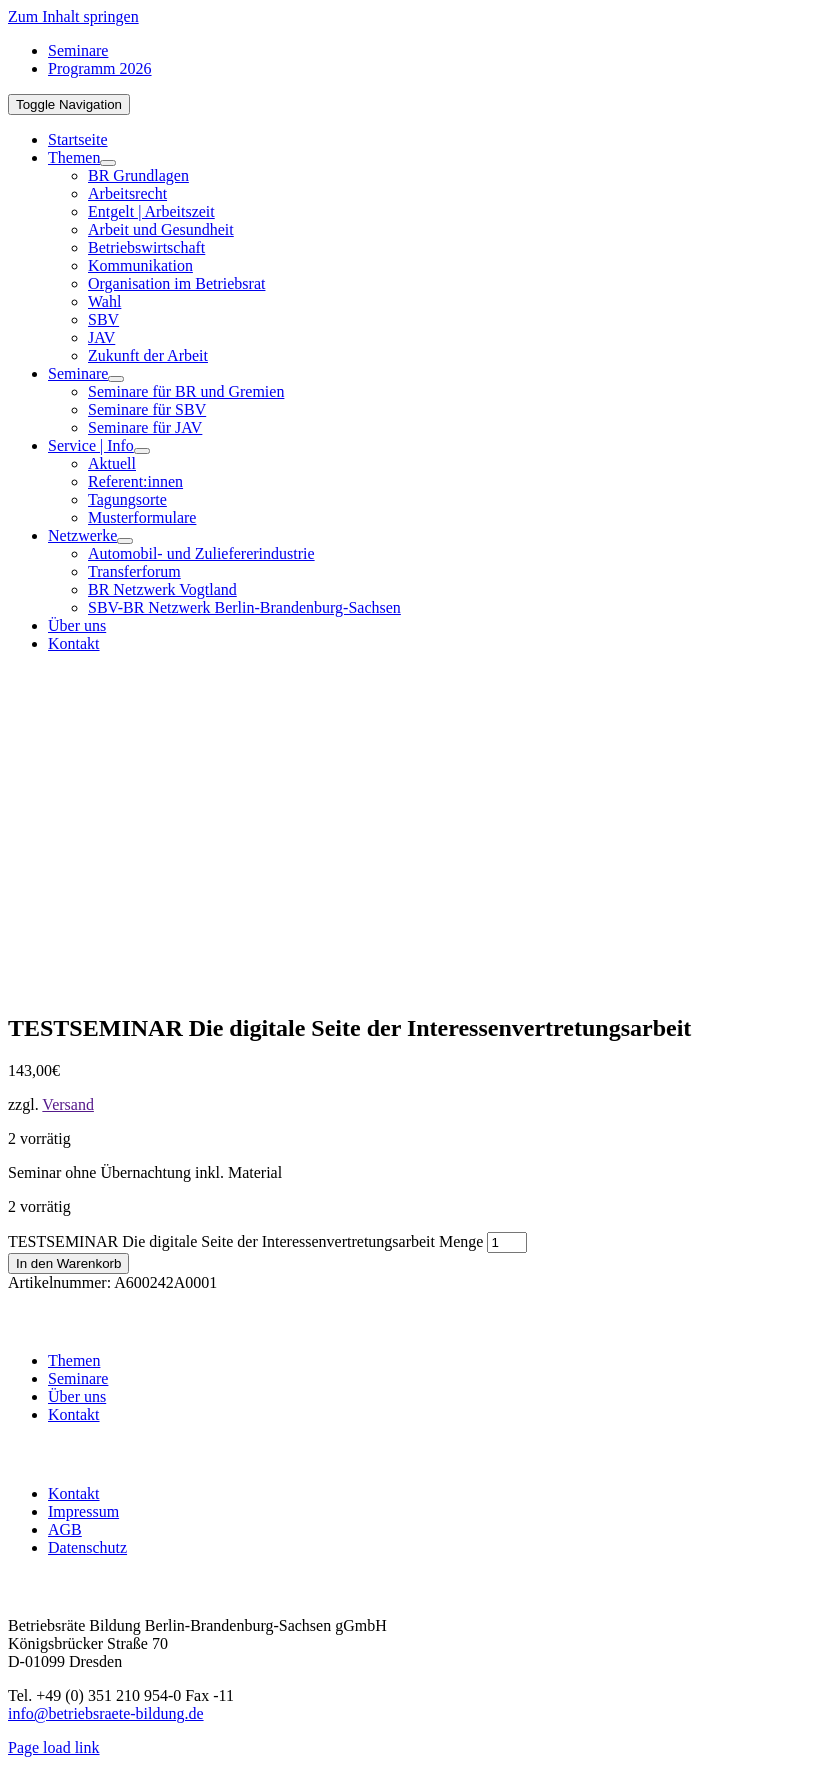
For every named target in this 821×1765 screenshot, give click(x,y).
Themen (74, 1360)
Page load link (54, 1747)
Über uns (77, 1396)
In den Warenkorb (68, 1263)
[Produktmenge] (507, 1242)
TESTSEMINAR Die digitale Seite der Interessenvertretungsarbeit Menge (245, 1241)
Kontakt (74, 1414)
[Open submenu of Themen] (108, 163)
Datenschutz (87, 1547)
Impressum (83, 1511)
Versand (68, 1104)
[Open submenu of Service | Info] (142, 451)
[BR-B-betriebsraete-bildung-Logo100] (698, 763)
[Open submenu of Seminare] (116, 379)
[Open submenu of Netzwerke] (125, 541)
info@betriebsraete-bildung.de (106, 1713)
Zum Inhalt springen (73, 16)
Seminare (78, 1378)
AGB (65, 1529)
